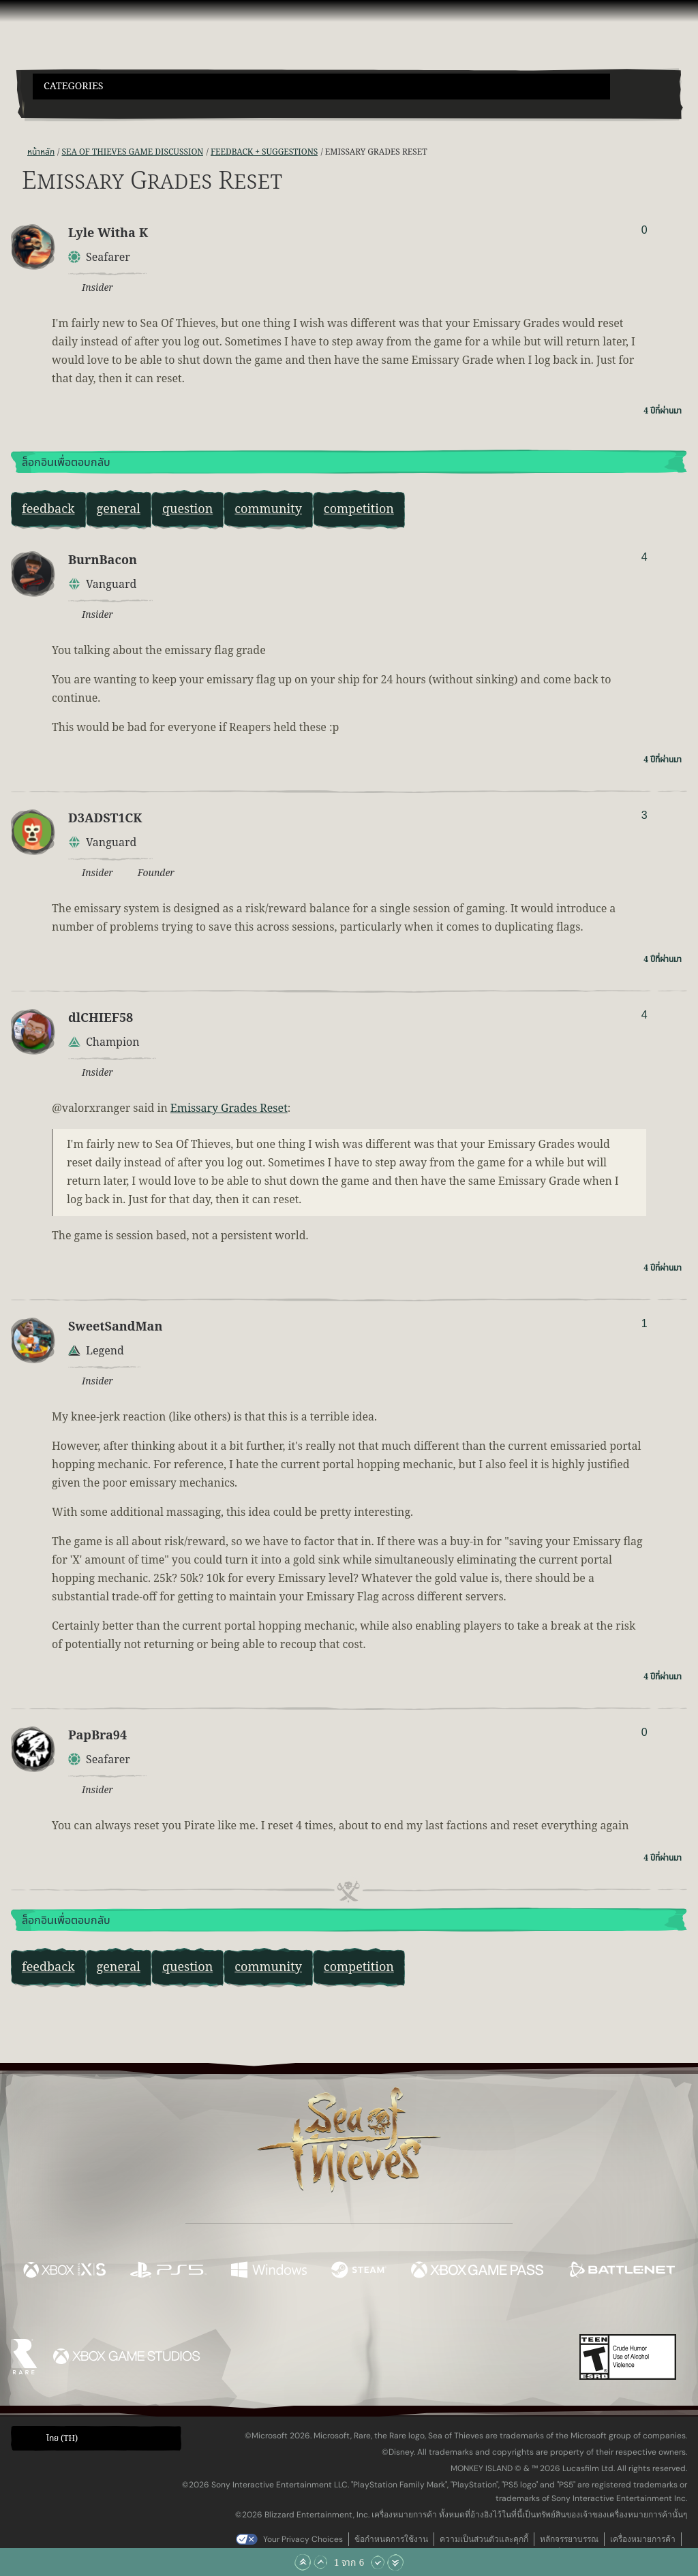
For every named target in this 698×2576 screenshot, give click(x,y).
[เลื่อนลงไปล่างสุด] (395, 2562)
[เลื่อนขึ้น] (320, 2562)
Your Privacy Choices (303, 2539)
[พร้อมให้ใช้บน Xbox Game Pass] (477, 2272)
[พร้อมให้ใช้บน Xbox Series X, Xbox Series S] (64, 2272)
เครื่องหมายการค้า (643, 2539)
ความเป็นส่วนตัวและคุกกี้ (484, 2539)
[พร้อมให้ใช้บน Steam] (359, 2272)
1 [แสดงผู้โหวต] (644, 1323)
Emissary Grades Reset (229, 1108)
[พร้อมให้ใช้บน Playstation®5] (168, 2272)
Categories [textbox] (74, 86)
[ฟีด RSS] (19, 152)
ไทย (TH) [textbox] (62, 2438)
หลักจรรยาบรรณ (569, 2539)
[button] (321, 86)
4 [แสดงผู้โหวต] (644, 557)
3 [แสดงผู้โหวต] (644, 815)
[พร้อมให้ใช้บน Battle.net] (621, 2272)
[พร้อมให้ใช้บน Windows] (268, 2272)
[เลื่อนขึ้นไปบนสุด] (302, 2562)
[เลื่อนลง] (377, 2562)
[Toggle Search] (58, 107)
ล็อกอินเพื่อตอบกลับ (66, 462)
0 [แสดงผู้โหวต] (644, 230)
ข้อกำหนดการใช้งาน (391, 2539)
